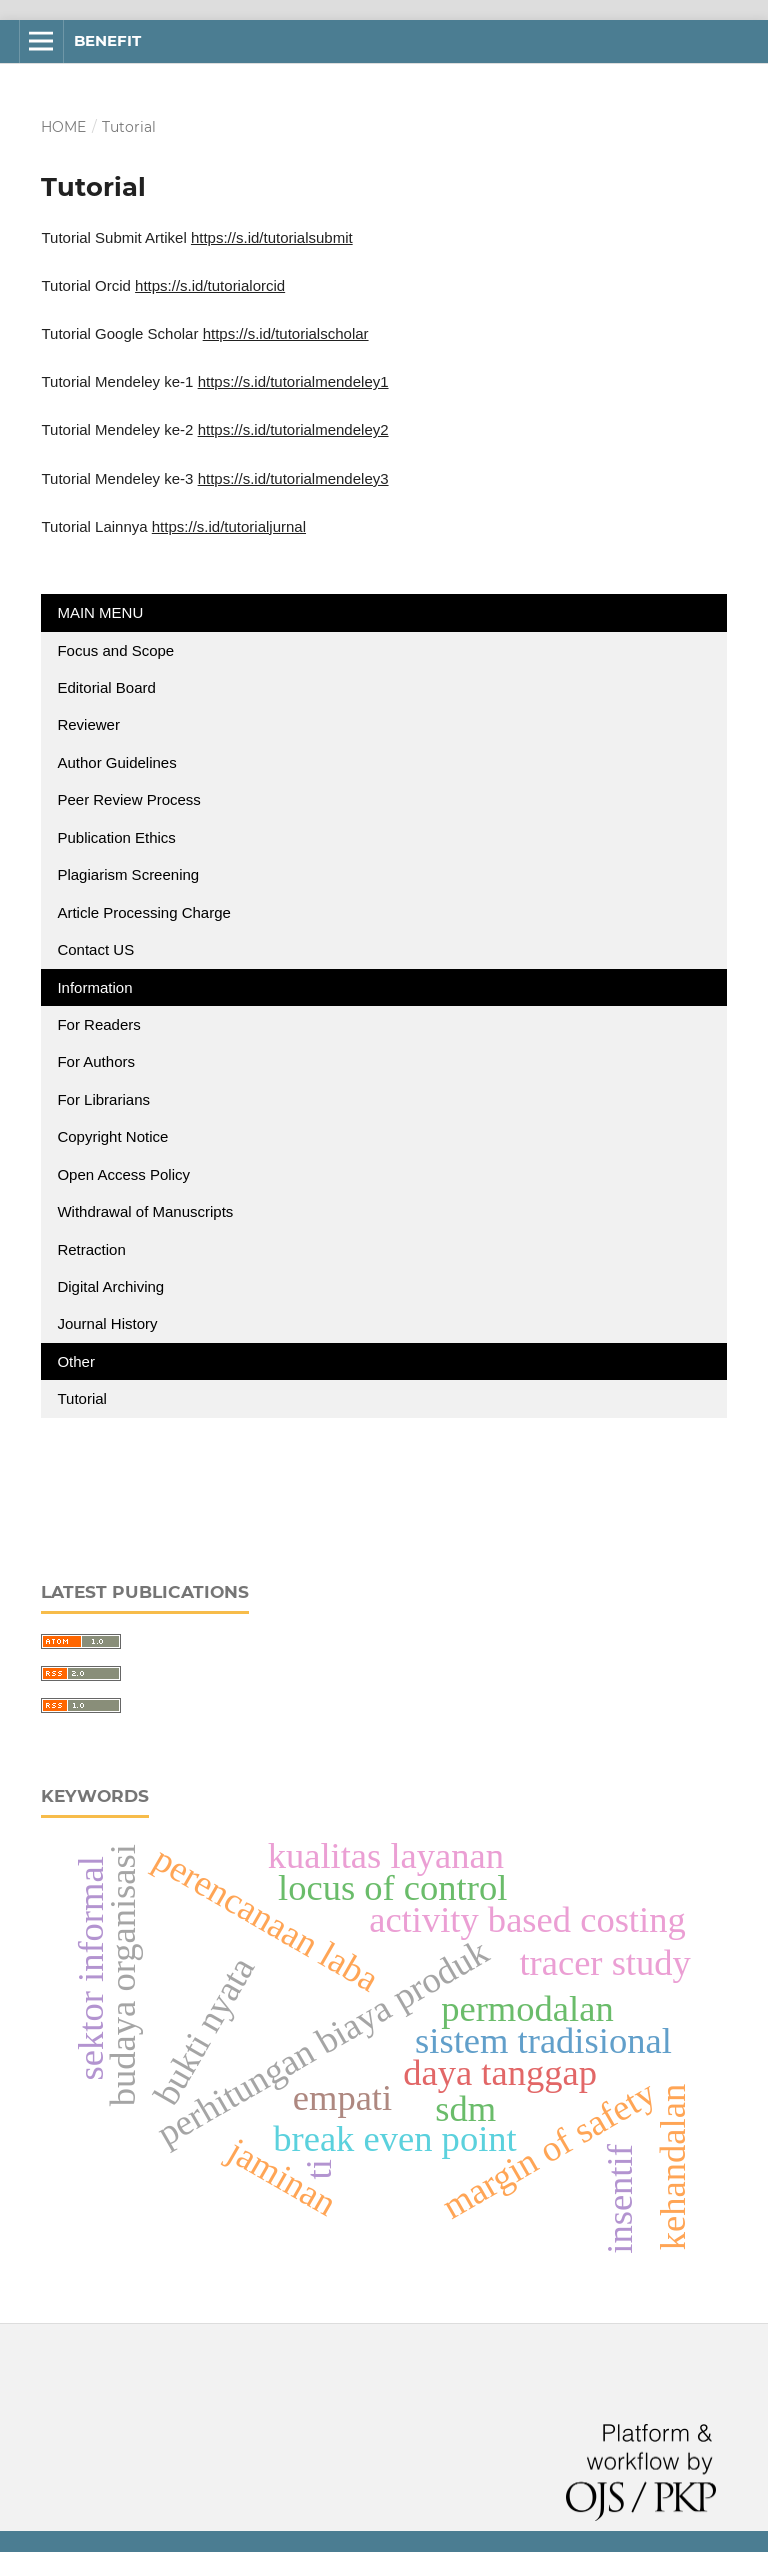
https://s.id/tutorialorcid (210, 285)
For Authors (96, 1061)
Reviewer (88, 724)
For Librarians (103, 1099)
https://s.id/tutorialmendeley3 (293, 478)
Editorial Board (106, 687)
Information (94, 987)
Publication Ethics (116, 837)
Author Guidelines (116, 762)
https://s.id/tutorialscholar (286, 333)
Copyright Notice (112, 1136)
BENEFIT (107, 40)
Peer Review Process (128, 799)
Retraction (91, 1249)
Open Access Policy (123, 1174)
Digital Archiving (110, 1286)
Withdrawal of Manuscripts (145, 1211)
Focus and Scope (115, 650)
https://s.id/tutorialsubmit (272, 237)
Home (63, 127)
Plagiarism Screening (128, 874)
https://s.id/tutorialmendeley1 (293, 381)
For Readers (98, 1024)
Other (76, 1361)
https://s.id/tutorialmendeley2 (293, 429)
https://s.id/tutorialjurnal (229, 526)
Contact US (95, 949)
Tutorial (84, 1398)
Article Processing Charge (146, 912)
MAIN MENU (100, 612)
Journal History (107, 1323)
